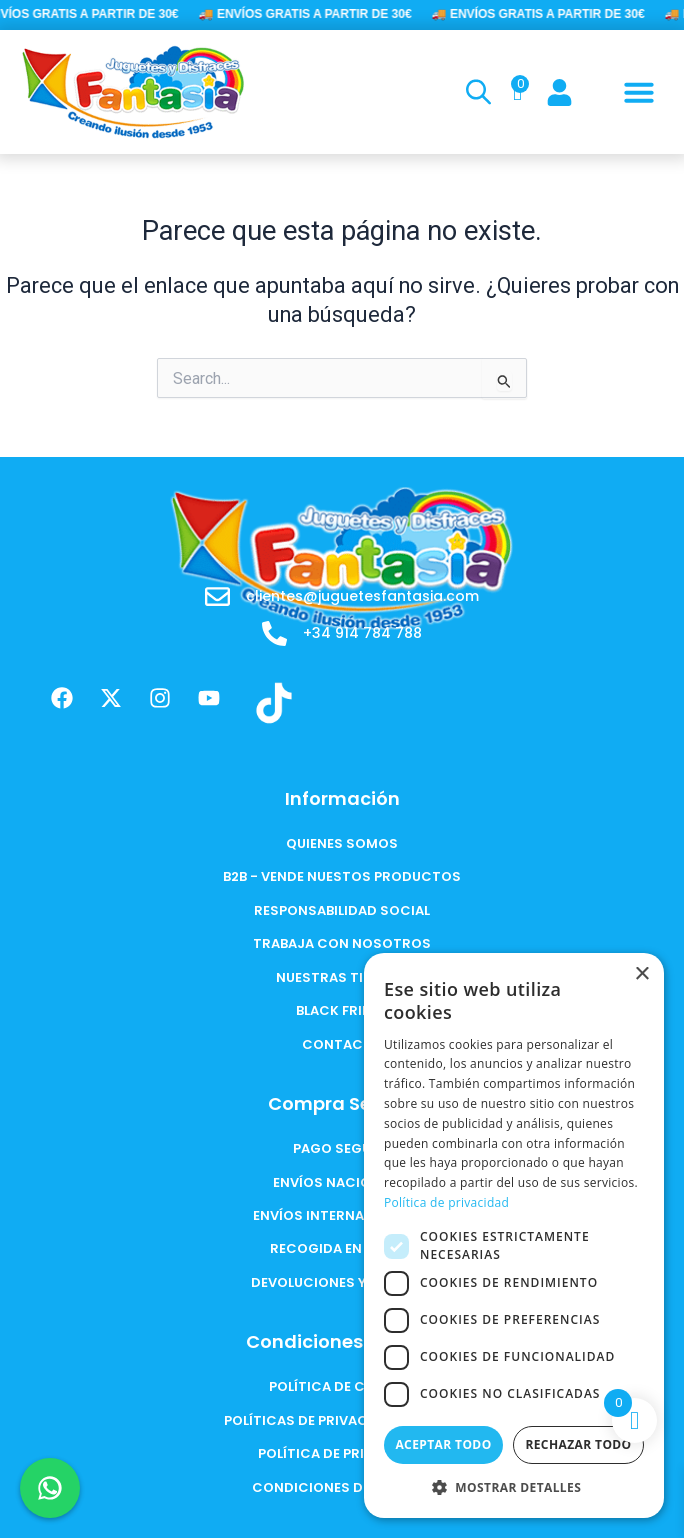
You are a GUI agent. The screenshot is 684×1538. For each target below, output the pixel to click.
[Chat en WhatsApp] (50, 1488)
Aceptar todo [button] (443, 1444)
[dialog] (514, 1235)
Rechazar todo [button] (578, 1444)
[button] (639, 92)
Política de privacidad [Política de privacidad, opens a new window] (446, 1202)
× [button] (641, 974)
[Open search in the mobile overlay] (476, 92)
